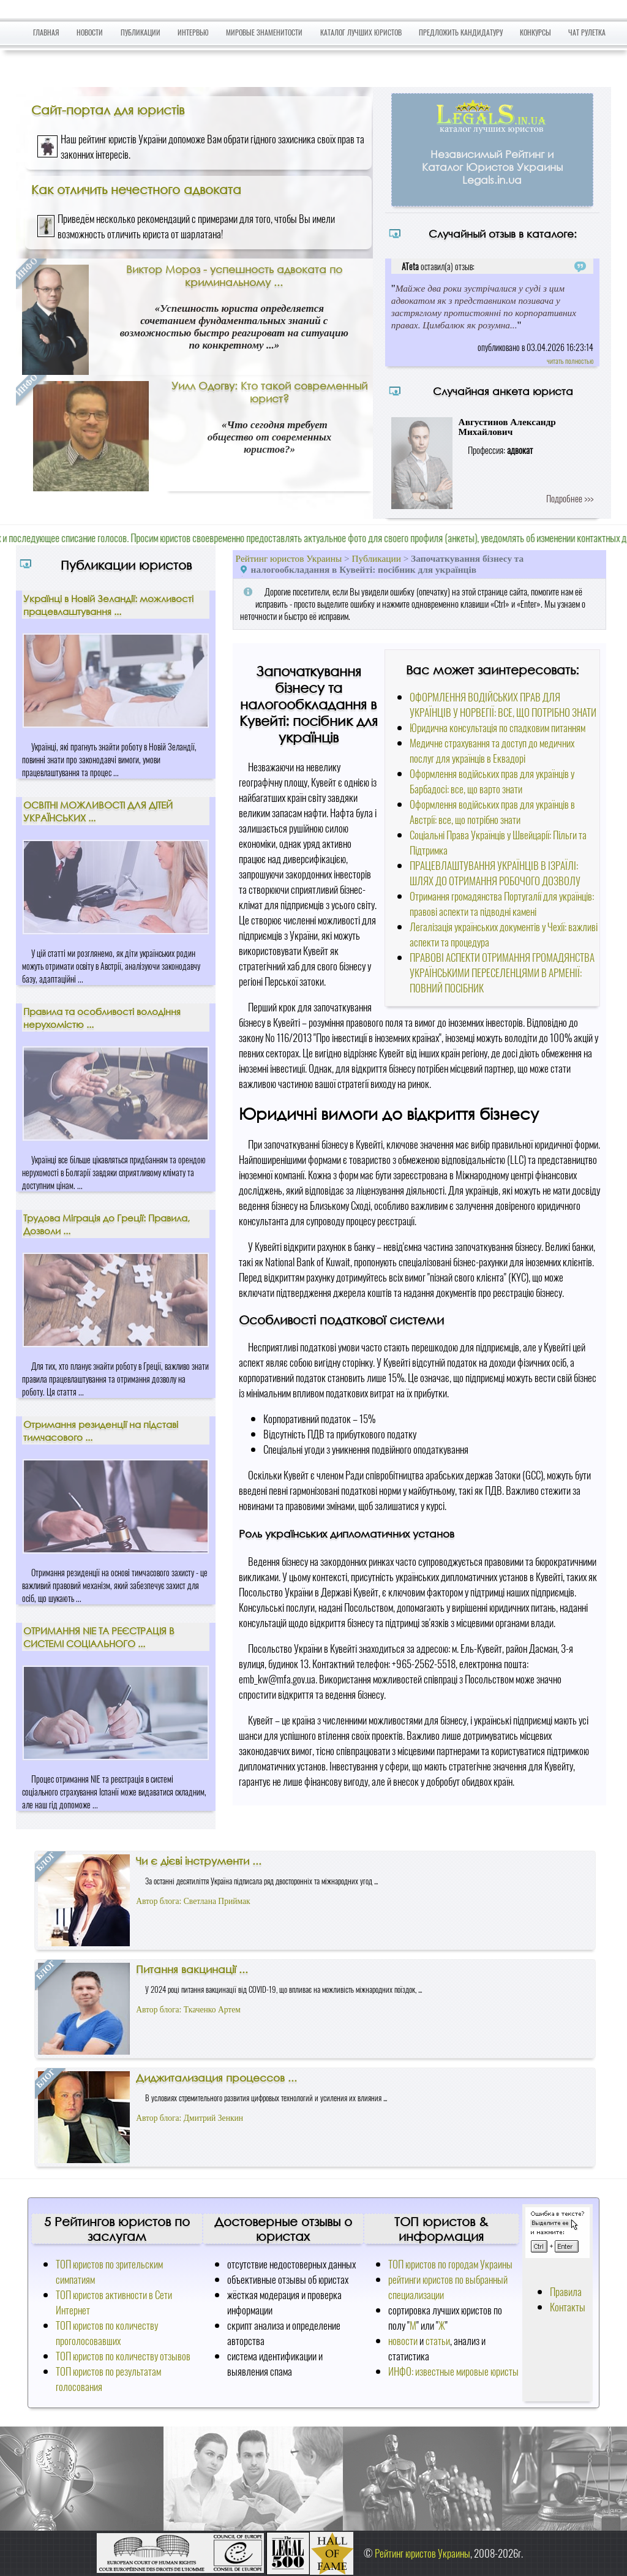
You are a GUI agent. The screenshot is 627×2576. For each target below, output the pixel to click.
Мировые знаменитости (264, 32)
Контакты (567, 2306)
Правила (566, 2291)
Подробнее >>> (569, 498)
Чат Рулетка (587, 32)
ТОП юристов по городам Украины (450, 2264)
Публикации (140, 32)
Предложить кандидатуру (461, 32)
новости (403, 2340)
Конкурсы (535, 32)
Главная (46, 32)
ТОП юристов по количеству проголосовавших (107, 2332)
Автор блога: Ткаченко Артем (188, 2009)
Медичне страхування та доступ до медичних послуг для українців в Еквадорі (492, 750)
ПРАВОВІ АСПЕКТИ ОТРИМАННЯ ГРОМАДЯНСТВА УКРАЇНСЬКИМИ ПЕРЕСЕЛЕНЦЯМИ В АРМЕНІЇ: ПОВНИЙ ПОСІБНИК (502, 972)
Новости (90, 32)
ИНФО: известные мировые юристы (453, 2371)
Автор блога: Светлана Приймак (193, 1901)
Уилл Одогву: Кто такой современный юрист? (269, 392)
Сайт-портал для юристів (107, 109)
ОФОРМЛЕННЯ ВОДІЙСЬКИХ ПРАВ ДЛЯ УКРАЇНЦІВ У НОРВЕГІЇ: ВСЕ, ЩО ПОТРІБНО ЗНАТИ (503, 704)
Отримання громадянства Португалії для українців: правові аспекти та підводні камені (502, 903)
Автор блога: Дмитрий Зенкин (189, 2118)
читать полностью (570, 360)
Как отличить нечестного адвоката (136, 189)
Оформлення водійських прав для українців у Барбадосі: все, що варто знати (492, 781)
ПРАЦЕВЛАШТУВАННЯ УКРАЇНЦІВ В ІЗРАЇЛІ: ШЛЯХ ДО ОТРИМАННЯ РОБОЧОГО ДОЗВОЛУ (495, 873)
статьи (438, 2340)
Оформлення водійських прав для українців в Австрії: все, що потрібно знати (492, 811)
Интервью (193, 32)
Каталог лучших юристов (361, 32)
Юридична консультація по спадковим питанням (497, 727)
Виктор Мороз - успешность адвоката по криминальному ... (234, 276)
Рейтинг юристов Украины (289, 558)
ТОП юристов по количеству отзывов (123, 2355)
